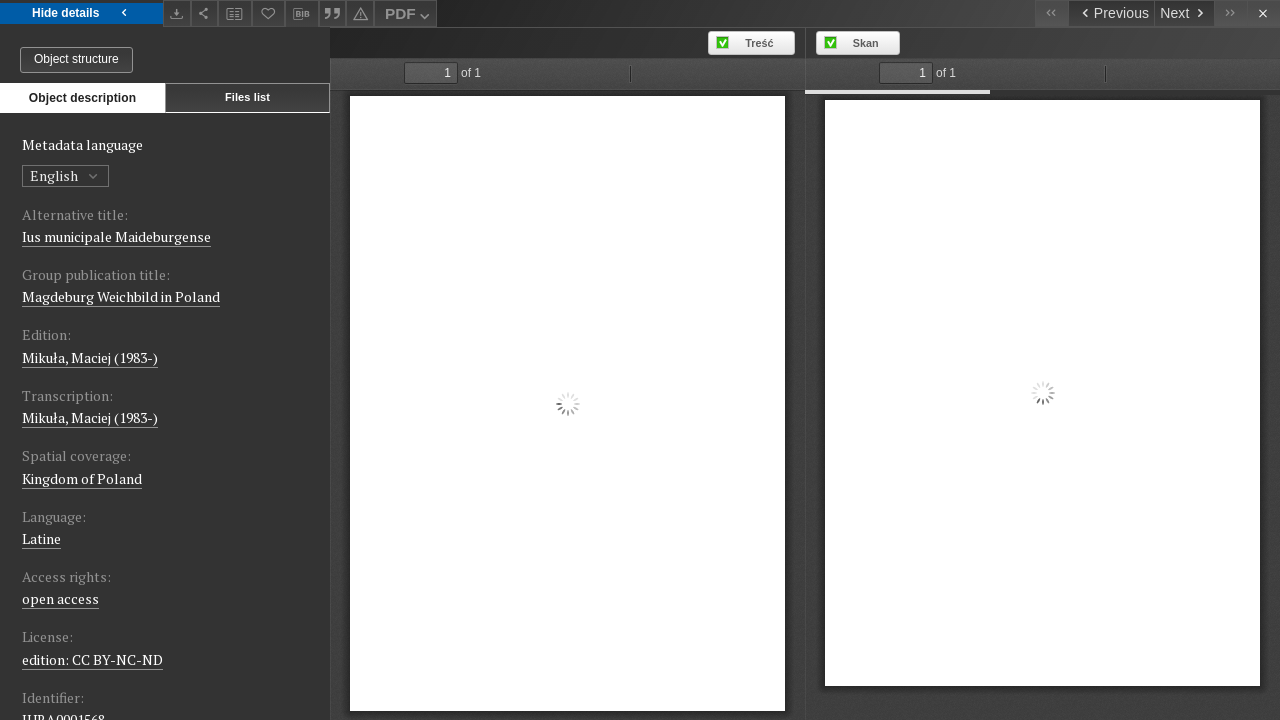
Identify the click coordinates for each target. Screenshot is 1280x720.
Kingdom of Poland (82, 478)
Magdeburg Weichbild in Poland (121, 296)
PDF (409, 16)
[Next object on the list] (1184, 13)
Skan (866, 43)
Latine (41, 538)
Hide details (81, 13)
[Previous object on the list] (1111, 13)
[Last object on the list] (1230, 13)
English (65, 175)
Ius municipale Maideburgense (116, 236)
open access (60, 598)
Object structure (76, 59)
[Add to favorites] (269, 13)
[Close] (1263, 13)
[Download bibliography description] (302, 14)
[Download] (177, 13)
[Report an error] (360, 13)
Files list (247, 97)
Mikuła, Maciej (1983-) (90, 357)
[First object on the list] (1051, 13)
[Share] (205, 13)
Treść (759, 43)
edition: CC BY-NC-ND (92, 659)
